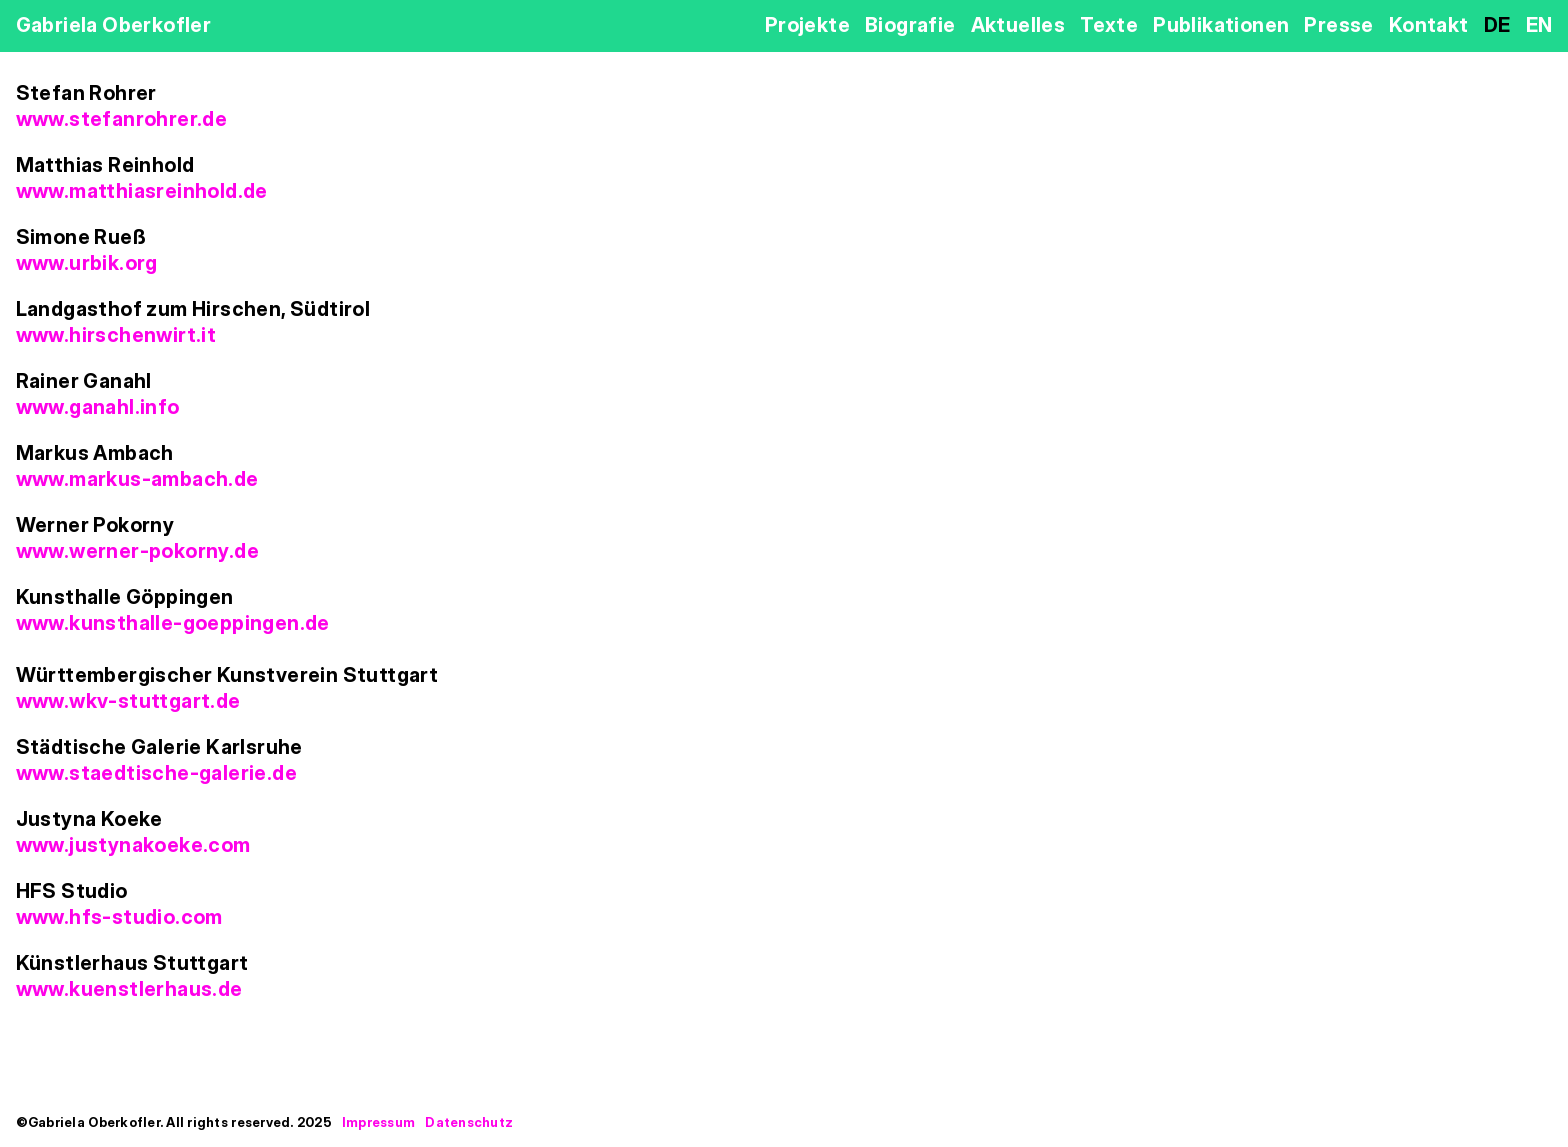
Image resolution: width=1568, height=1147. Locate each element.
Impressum (378, 1122)
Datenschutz (469, 1122)
